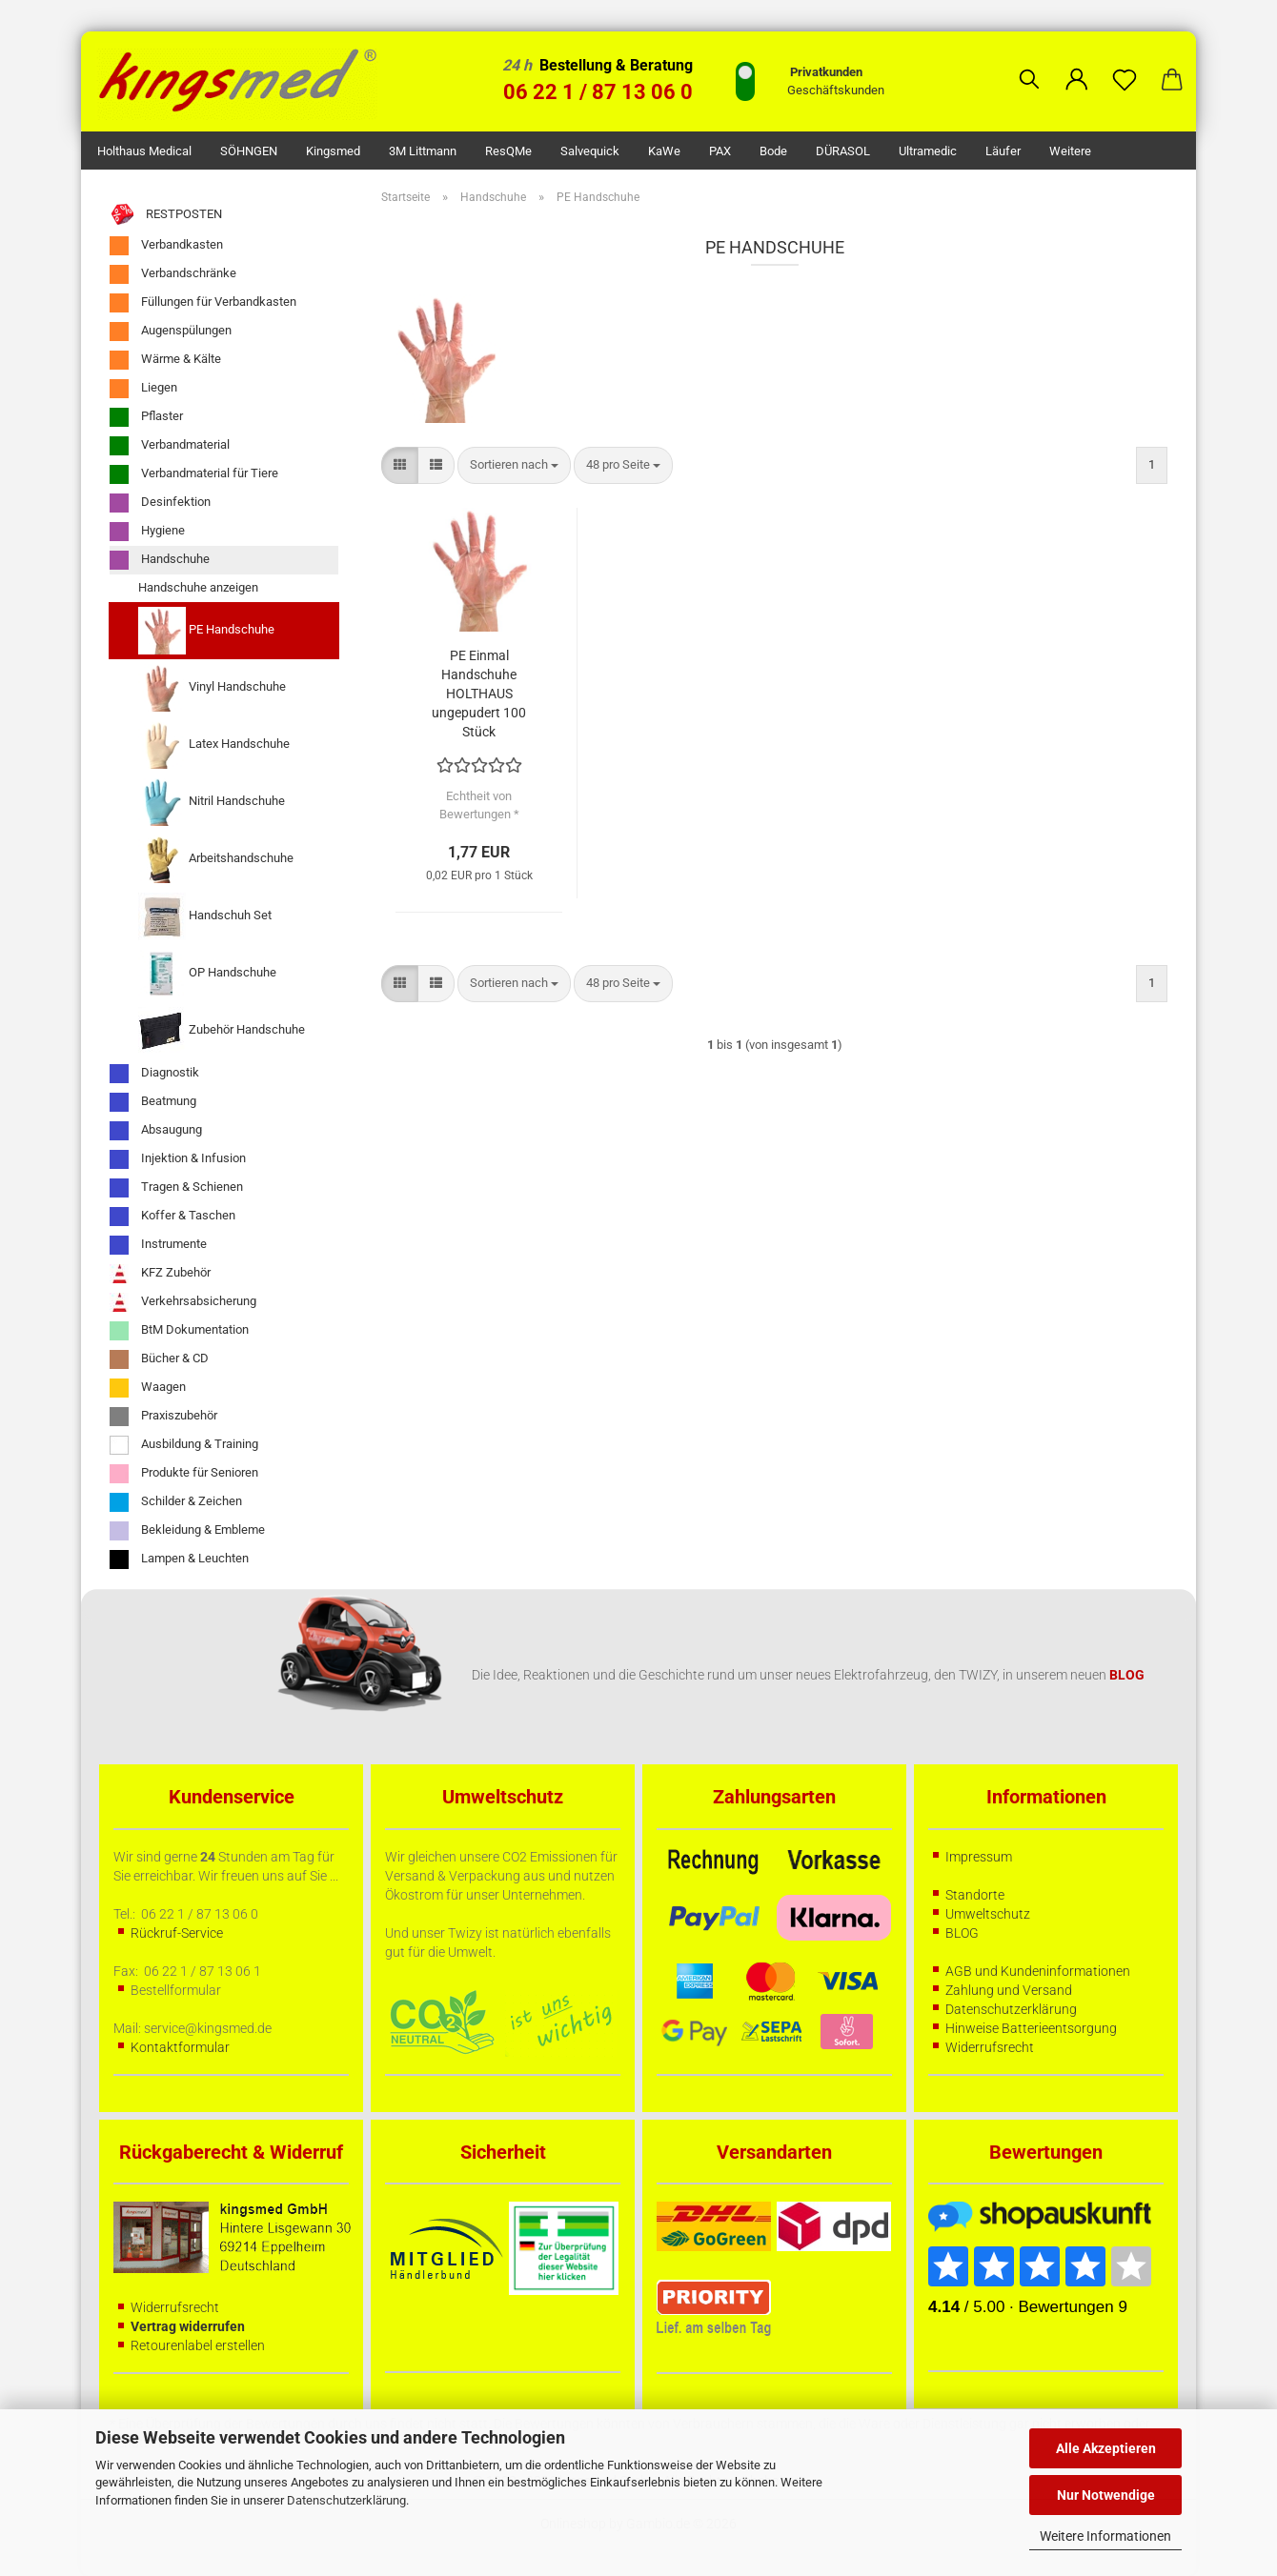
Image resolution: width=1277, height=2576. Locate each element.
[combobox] (514, 465)
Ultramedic (928, 151)
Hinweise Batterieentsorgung (1031, 2028)
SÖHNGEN (248, 151)
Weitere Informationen (1105, 2536)
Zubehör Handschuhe (221, 1031)
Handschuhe (160, 560)
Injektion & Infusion (178, 1159)
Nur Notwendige (1106, 2495)
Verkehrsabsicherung (183, 1302)
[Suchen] (1029, 65)
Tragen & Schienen (176, 1187)
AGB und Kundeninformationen (1037, 1971)
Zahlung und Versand (1008, 1990)
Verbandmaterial (170, 445)
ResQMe (508, 151)
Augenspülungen (171, 331)
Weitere (1070, 151)
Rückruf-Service (177, 1933)
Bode (773, 151)
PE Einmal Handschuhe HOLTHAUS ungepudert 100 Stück (479, 693)
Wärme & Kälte (165, 360)
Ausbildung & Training (184, 1445)
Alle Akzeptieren (1106, 2448)
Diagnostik (154, 1073)
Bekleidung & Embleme (187, 1530)
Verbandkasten (166, 245)
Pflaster (146, 417)
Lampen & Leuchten (179, 1559)
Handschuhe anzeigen (198, 587)
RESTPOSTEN (166, 215)
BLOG (962, 1933)
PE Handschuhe (206, 630)
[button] (1077, 65)
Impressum (978, 1856)
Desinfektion (160, 503)
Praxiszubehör (163, 1416)
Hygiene (147, 531)
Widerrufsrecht (989, 2047)
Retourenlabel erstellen (198, 2345)
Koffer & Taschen (172, 1216)
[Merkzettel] (1124, 65)
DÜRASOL (843, 151)
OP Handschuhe (207, 973)
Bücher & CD (159, 1359)
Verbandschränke (173, 274)
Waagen (148, 1388)
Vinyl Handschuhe (212, 688)
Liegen (143, 388)
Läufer (1003, 151)
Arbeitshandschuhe (216, 859)
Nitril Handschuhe (211, 802)
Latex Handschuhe (214, 745)
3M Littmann (422, 151)
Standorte (974, 1894)
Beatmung (153, 1102)
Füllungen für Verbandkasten (203, 302)
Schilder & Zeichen (176, 1502)
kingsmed (333, 151)
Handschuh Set (205, 916)
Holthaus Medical (144, 151)
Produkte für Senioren (184, 1473)
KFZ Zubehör (160, 1273)
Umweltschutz (987, 1914)
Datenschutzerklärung (346, 2500)
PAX (720, 151)
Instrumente (158, 1245)
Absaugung (156, 1130)
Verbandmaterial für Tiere (194, 474)
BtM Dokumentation (179, 1330)
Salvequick (589, 151)
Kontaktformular (180, 2047)
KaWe (664, 151)
